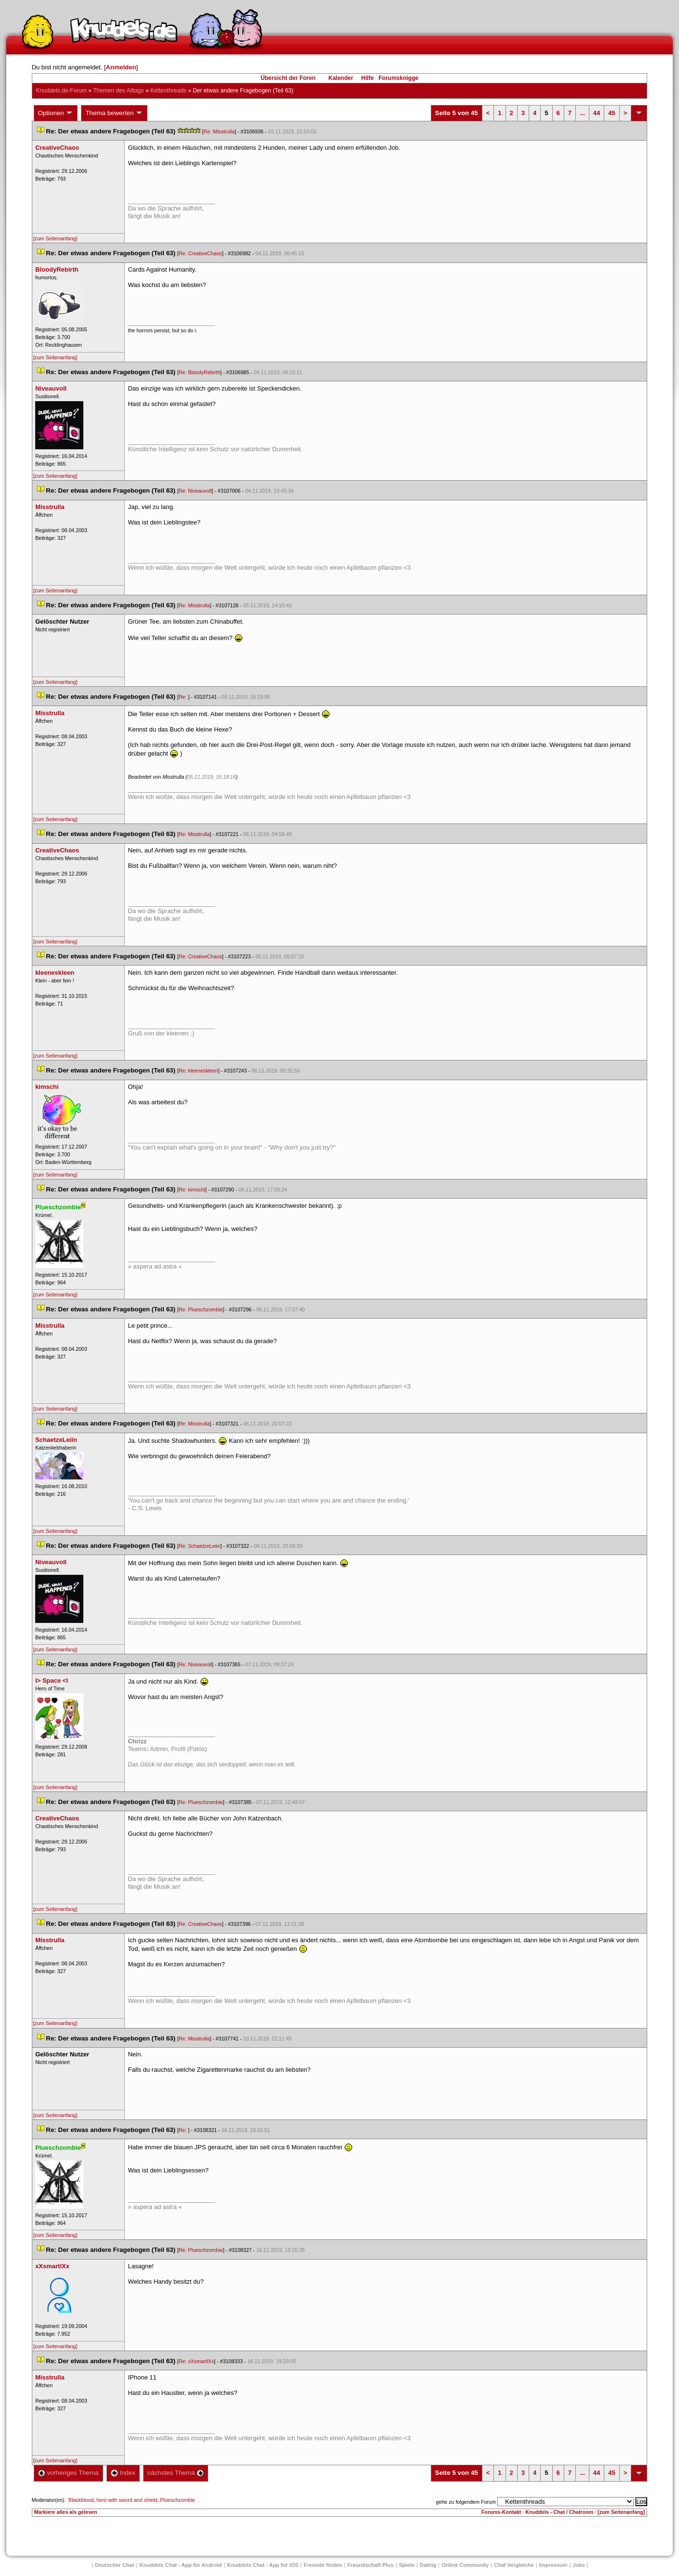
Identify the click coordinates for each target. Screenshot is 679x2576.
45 (611, 113)
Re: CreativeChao (200, 253)
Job (578, 2565)
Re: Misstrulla (219, 131)
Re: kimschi (192, 1189)
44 (596, 113)
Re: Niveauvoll (195, 491)
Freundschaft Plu (370, 2565)
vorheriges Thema (68, 2472)
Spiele (406, 2565)
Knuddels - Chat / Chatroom (559, 2512)
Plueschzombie (177, 2500)
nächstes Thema (175, 2472)
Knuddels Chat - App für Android (180, 2565)
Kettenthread (168, 90)
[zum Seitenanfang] (55, 238)
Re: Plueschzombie (201, 1309)
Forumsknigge (399, 78)
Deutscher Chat (114, 2565)
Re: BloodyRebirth (199, 372)
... (582, 113)
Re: (183, 697)
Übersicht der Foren (288, 78)
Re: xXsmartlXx (196, 2361)
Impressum (553, 2565)
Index (123, 2472)
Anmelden (121, 67)
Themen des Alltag (118, 90)
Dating (428, 2565)
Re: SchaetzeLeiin (200, 1546)
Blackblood (80, 2500)
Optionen (56, 113)
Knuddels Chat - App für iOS (262, 2565)
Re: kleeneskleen (198, 1070)
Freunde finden (323, 2565)
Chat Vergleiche (514, 2565)
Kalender (340, 78)
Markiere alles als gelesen (65, 2512)
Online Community (465, 2565)
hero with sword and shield (126, 2500)
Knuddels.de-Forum (61, 90)
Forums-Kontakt (501, 2512)
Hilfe (367, 78)
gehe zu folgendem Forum (466, 2502)
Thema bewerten (114, 113)
